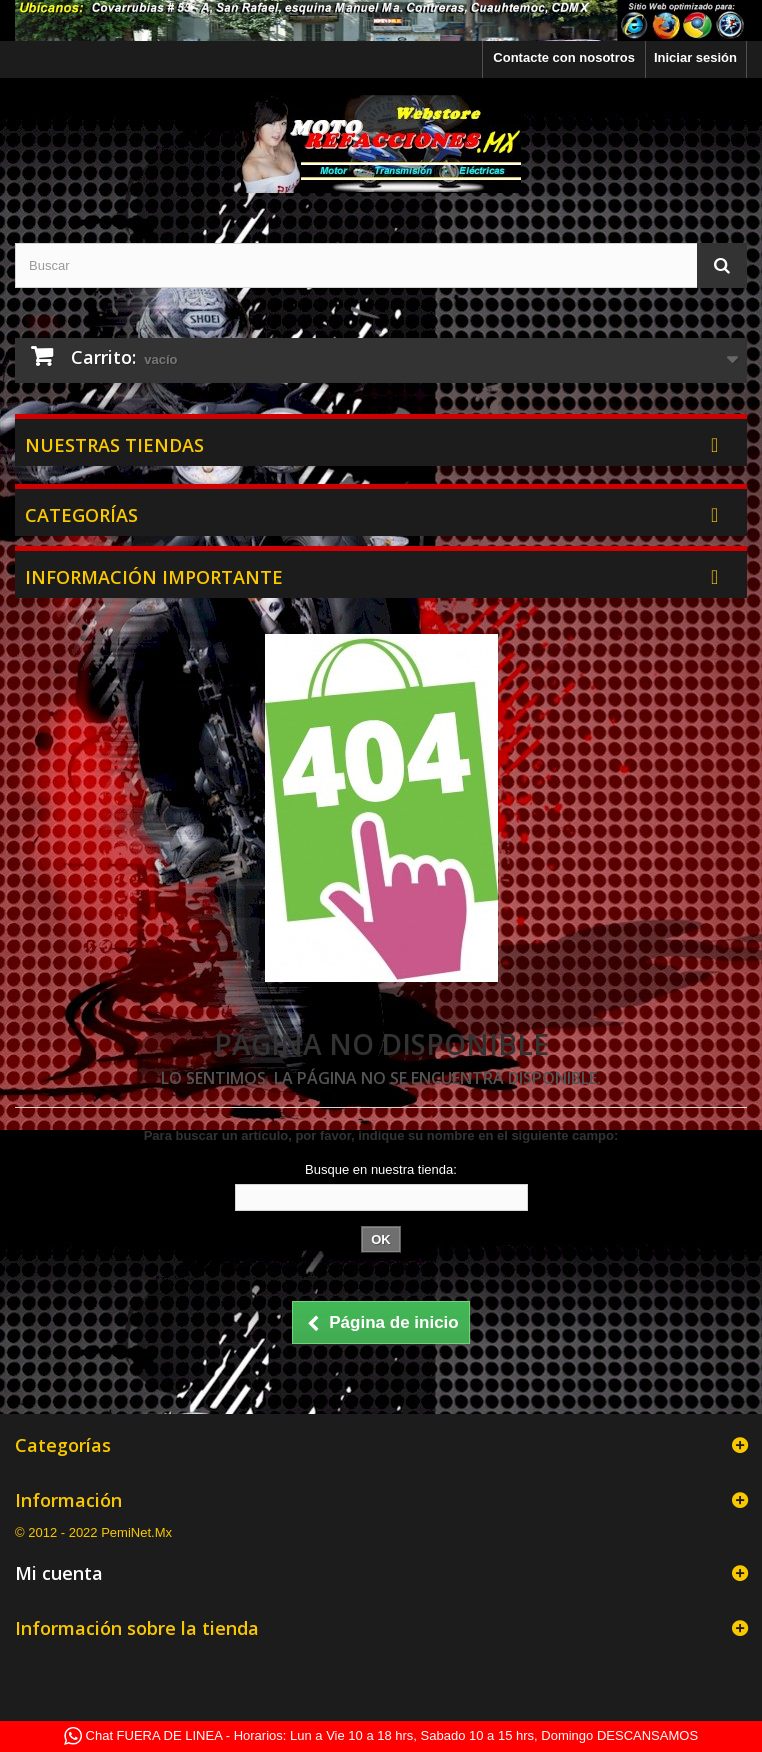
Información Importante (154, 577)
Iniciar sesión (695, 57)
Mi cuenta (59, 1573)
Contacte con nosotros (564, 57)
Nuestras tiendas (114, 445)
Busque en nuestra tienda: (381, 1169)
